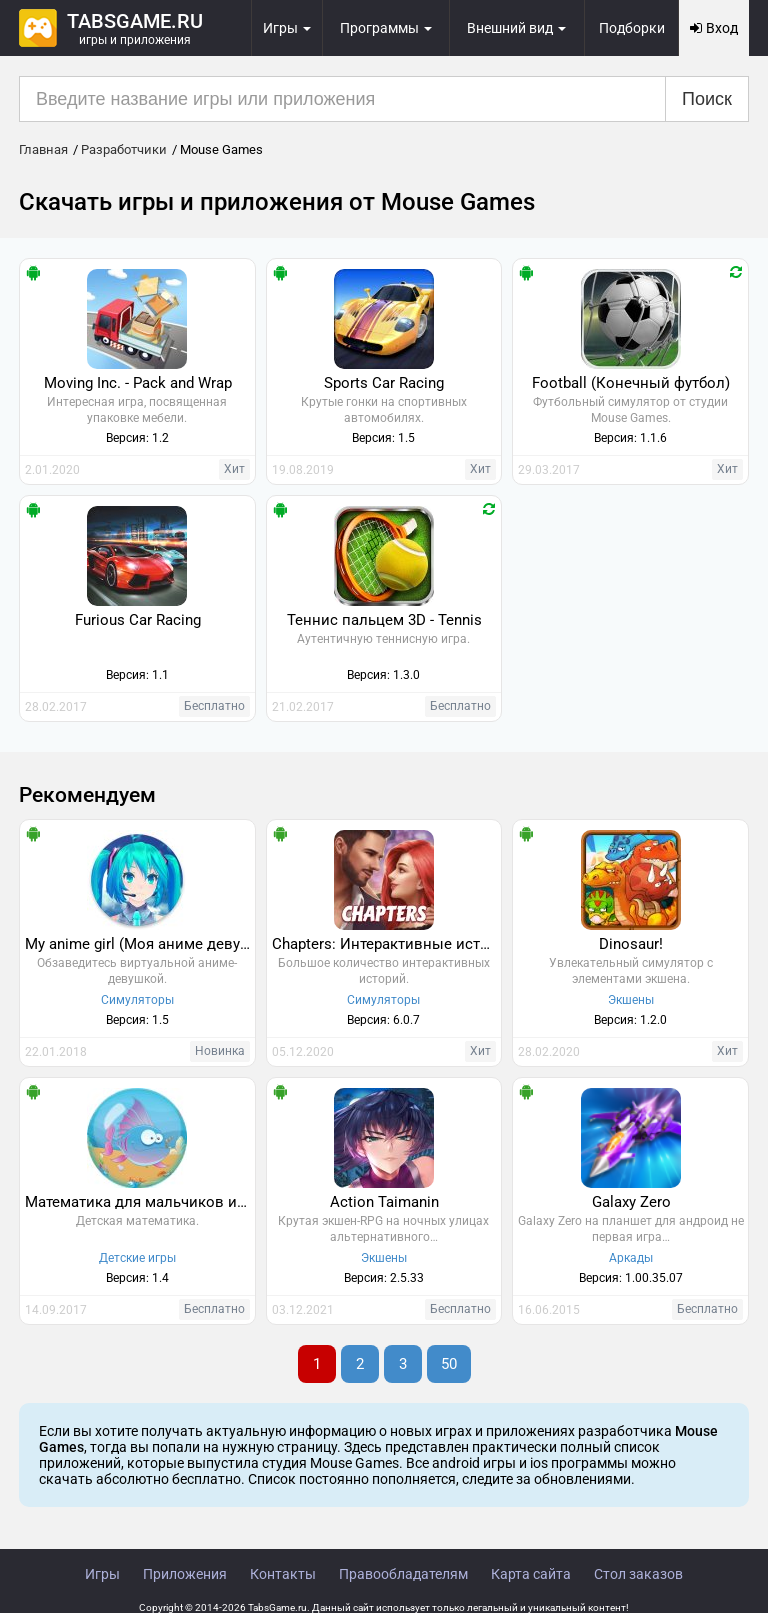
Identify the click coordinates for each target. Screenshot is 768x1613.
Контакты (283, 1574)
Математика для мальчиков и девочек (140, 1202)
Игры (102, 1574)
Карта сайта (531, 1574)
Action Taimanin (384, 1202)
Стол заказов (638, 1574)
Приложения (185, 1574)
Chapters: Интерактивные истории (387, 944)
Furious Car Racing (138, 620)
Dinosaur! (631, 944)
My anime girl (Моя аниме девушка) (140, 944)
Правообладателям (403, 1574)
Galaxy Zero (631, 1202)
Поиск (707, 99)
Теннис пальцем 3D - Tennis (384, 620)
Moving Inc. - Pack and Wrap (138, 383)
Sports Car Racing (384, 383)
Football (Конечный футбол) (631, 383)
